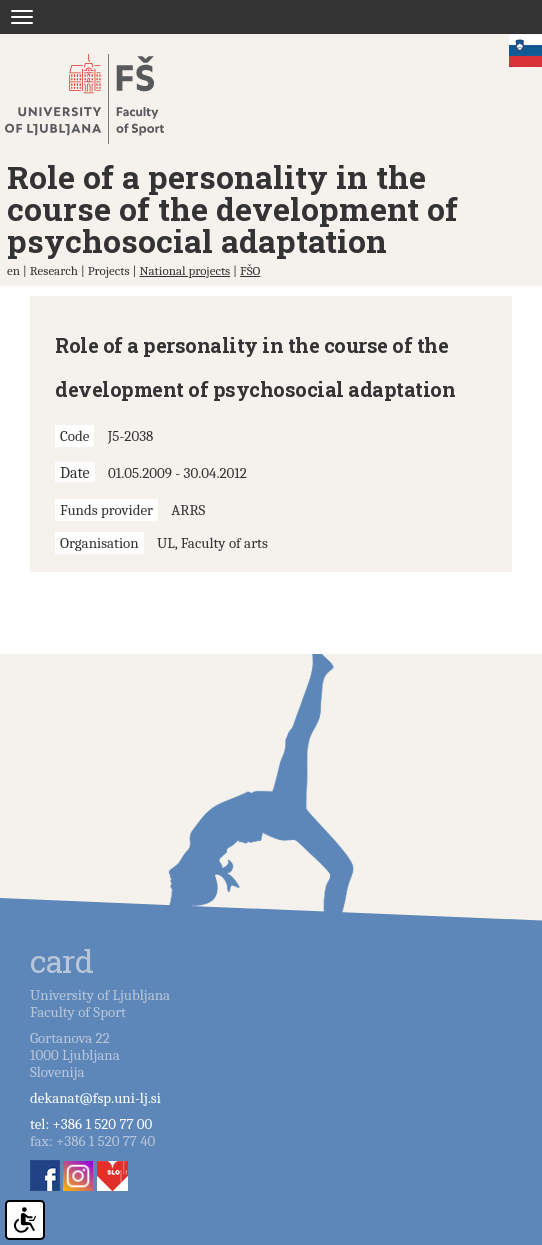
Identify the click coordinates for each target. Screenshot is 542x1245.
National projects (184, 270)
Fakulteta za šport (102, 99)
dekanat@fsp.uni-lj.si (95, 1098)
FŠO (250, 270)
